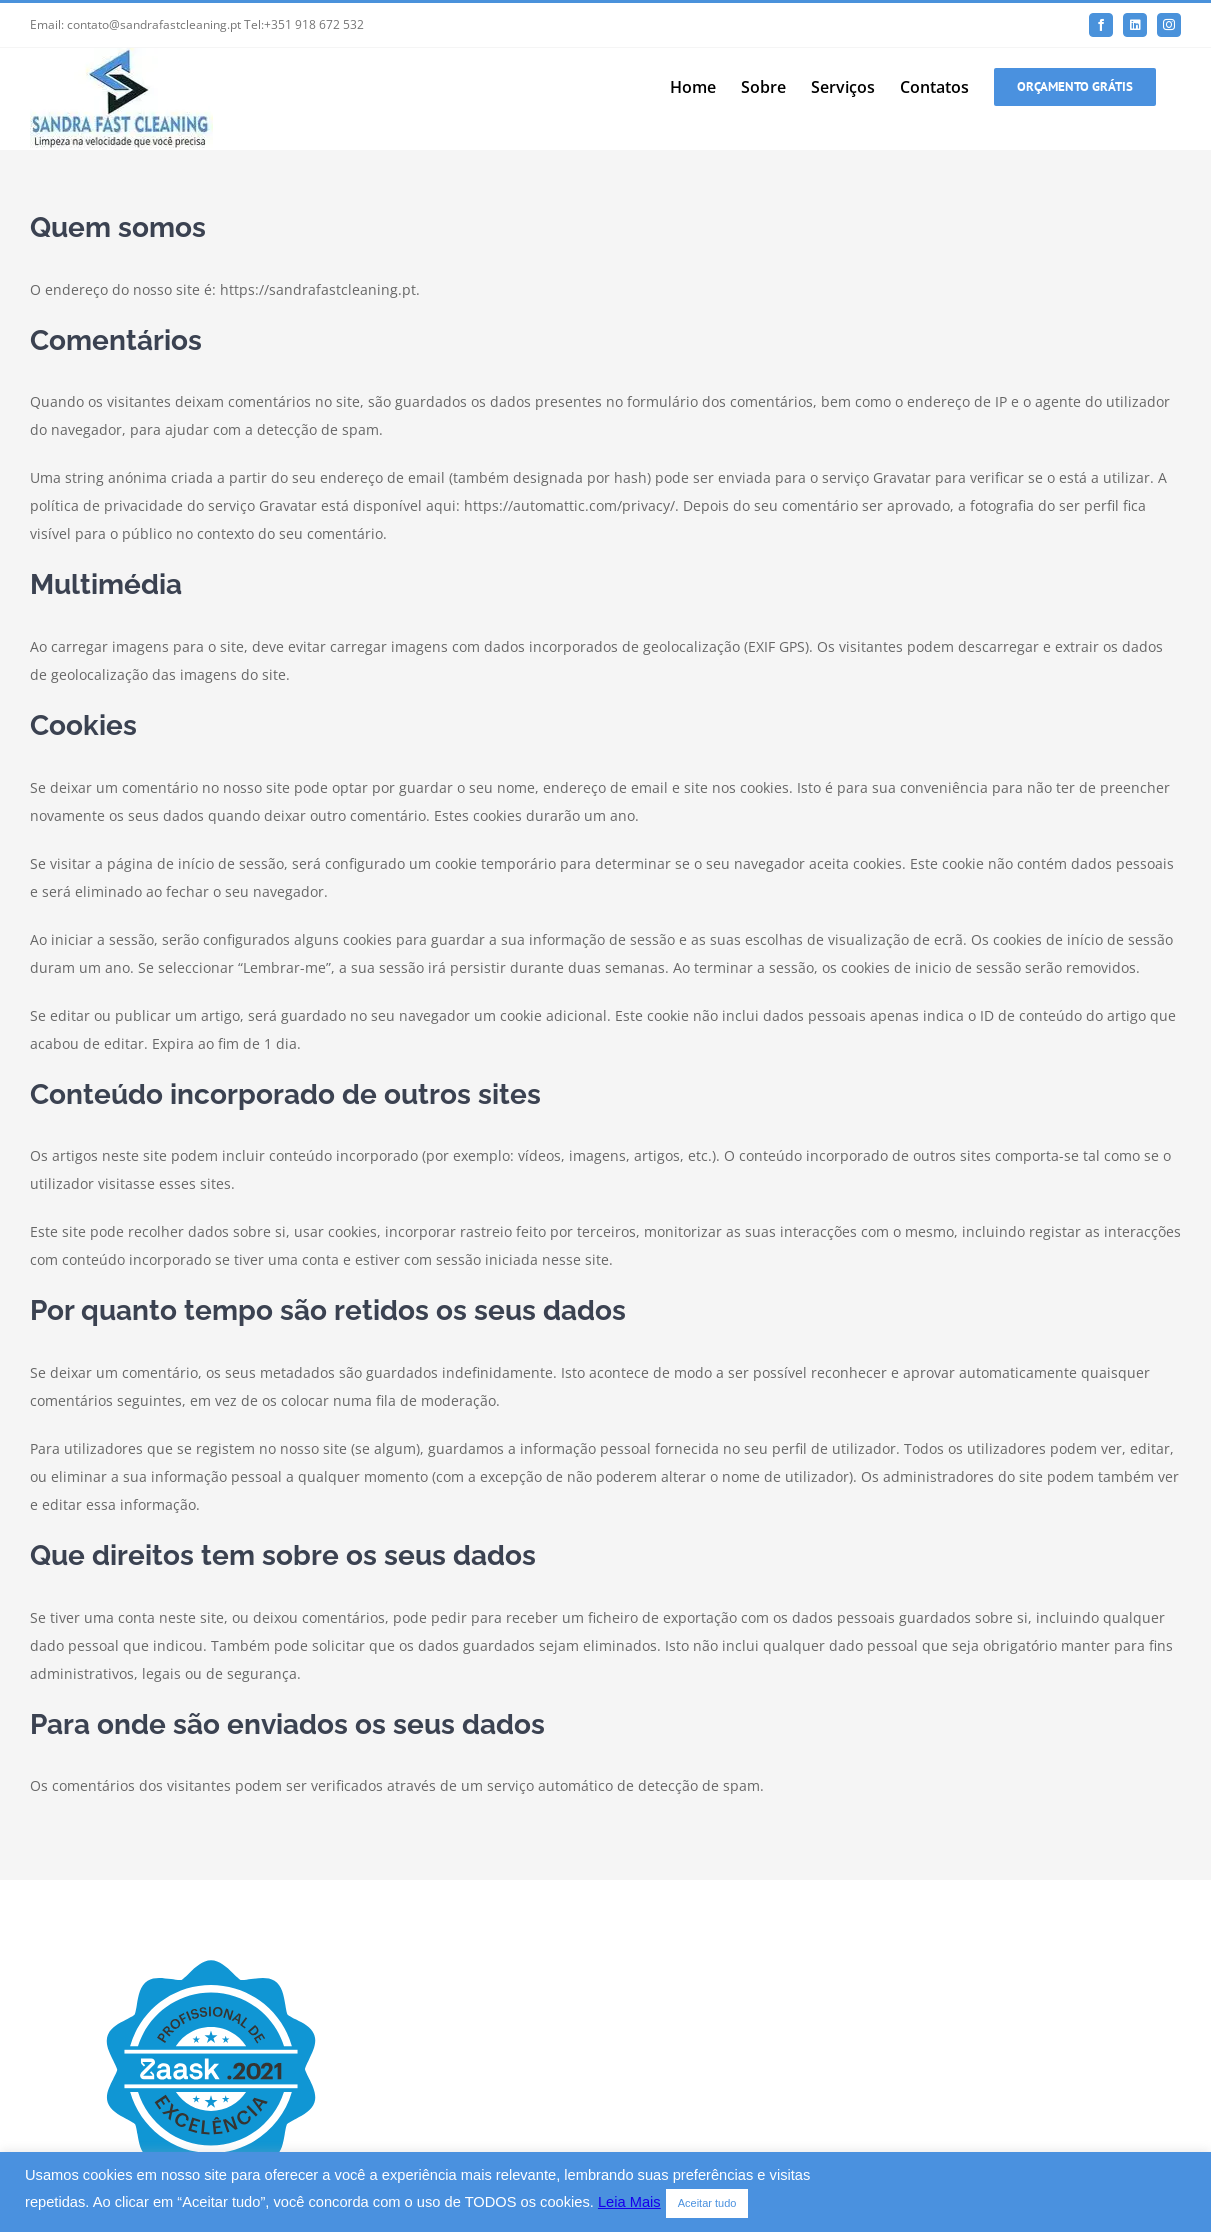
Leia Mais (629, 2202)
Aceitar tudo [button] (707, 2203)
